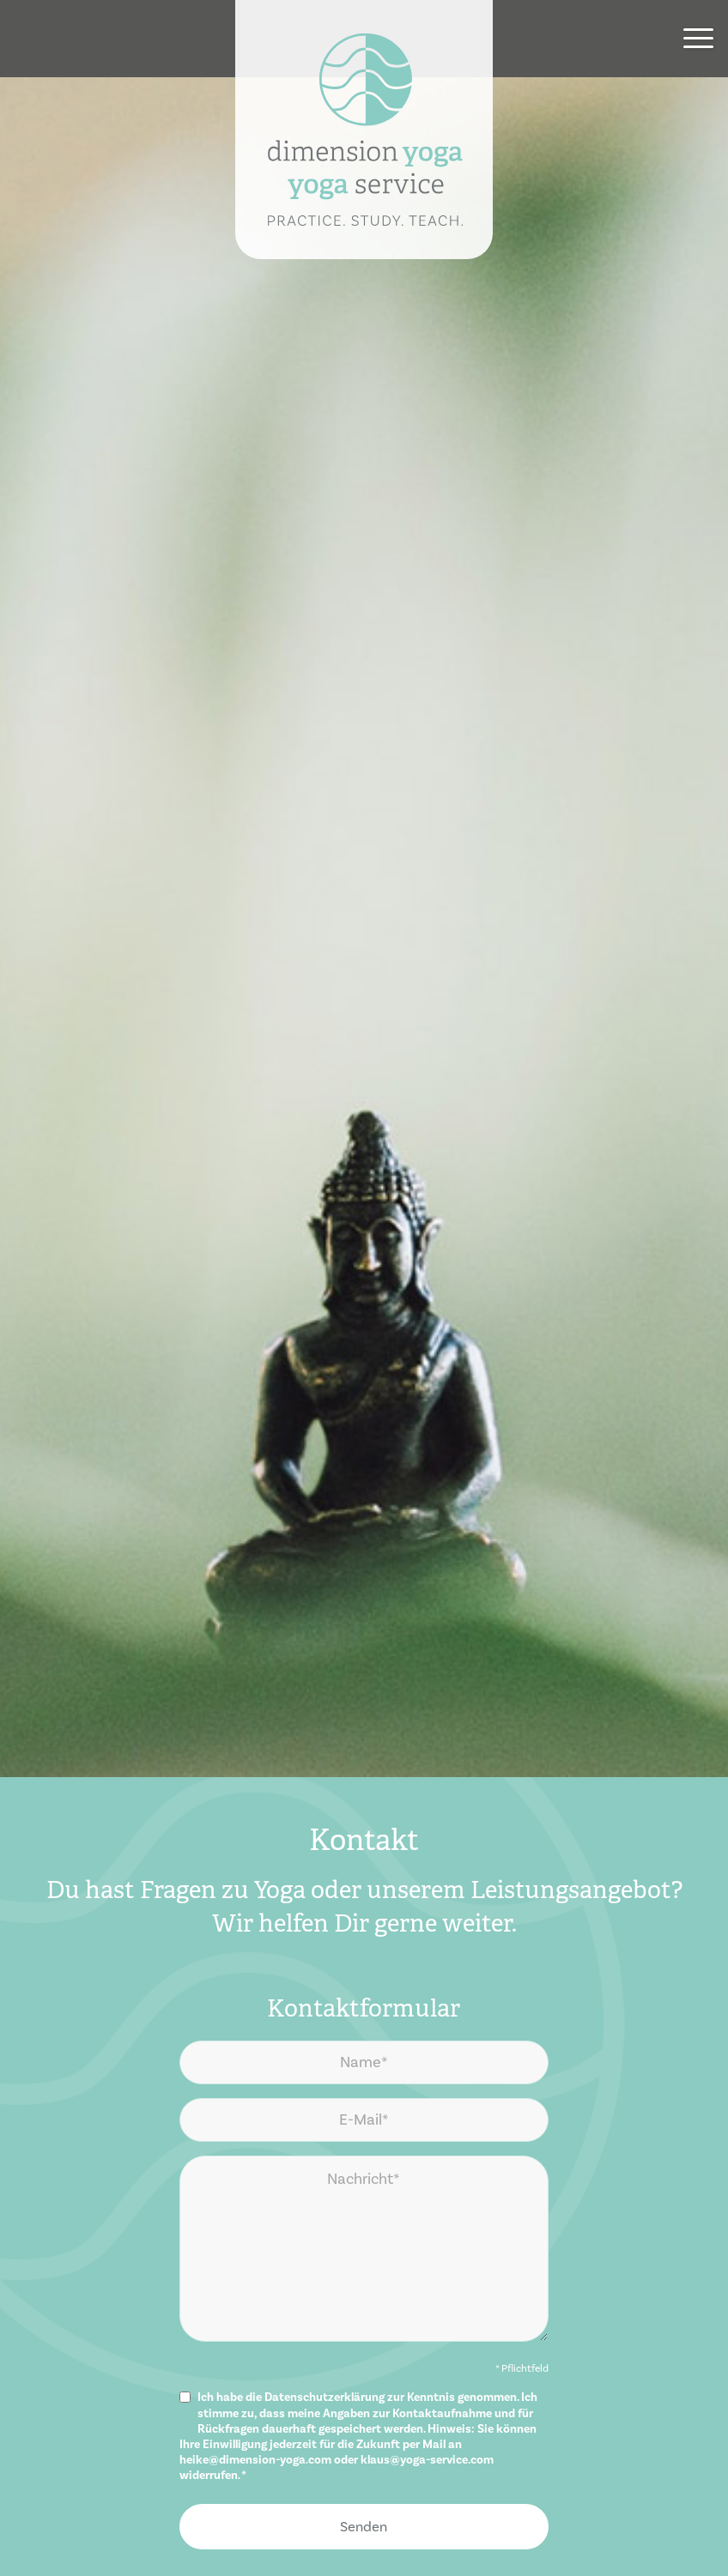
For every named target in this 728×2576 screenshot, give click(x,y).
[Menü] (689, 38)
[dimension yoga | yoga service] (364, 129)
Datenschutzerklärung (324, 2397)
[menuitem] (689, 38)
